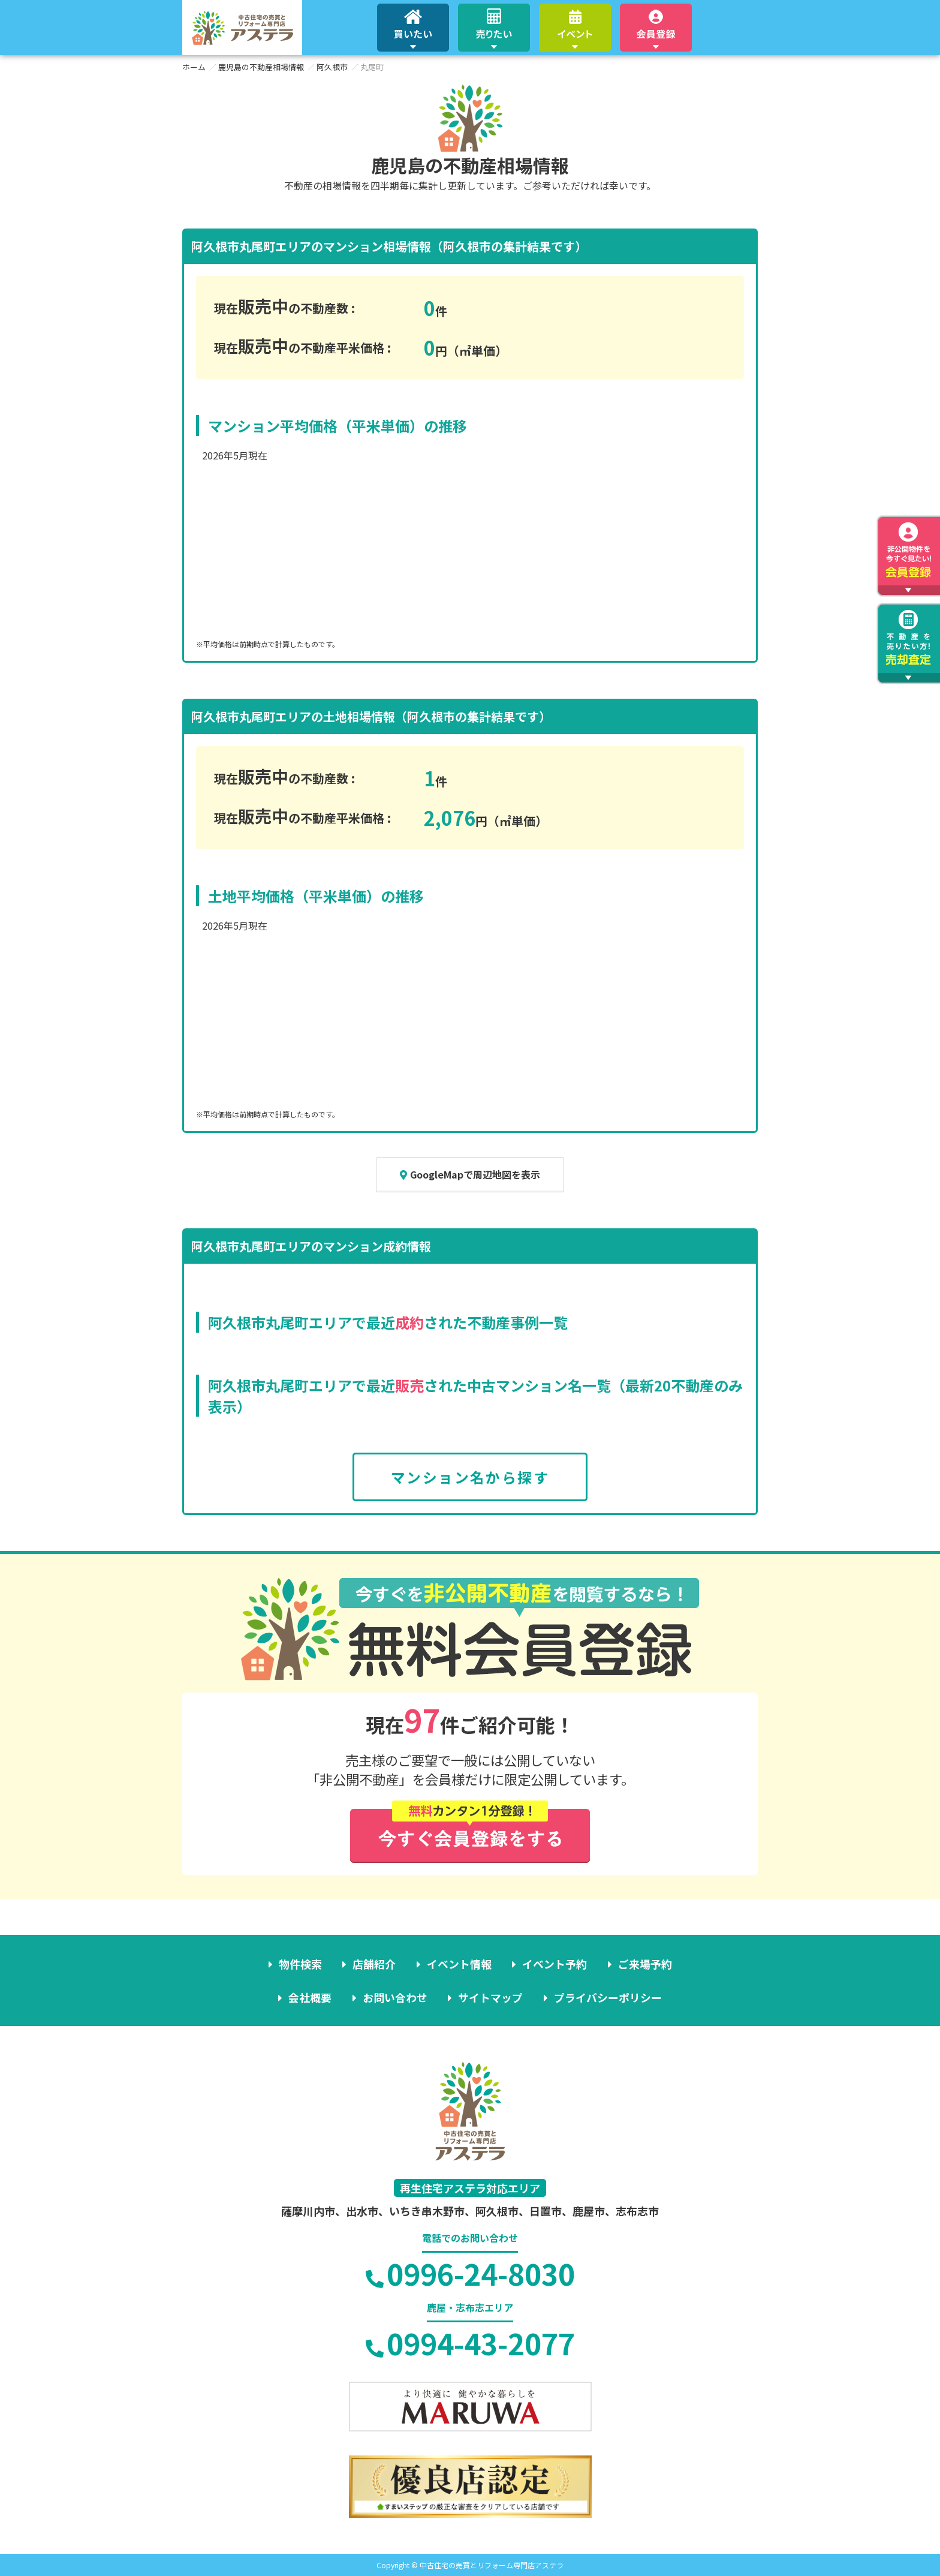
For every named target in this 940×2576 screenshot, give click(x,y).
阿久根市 (332, 67)
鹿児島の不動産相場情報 (261, 67)
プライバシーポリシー (607, 1997)
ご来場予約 (644, 1963)
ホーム (194, 67)
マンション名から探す (470, 1476)
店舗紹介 (374, 1963)
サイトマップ (490, 1997)
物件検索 (301, 1963)
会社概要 (310, 1997)
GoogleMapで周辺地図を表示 (470, 1174)
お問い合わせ (395, 1997)
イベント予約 (554, 1963)
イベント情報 (459, 1963)
